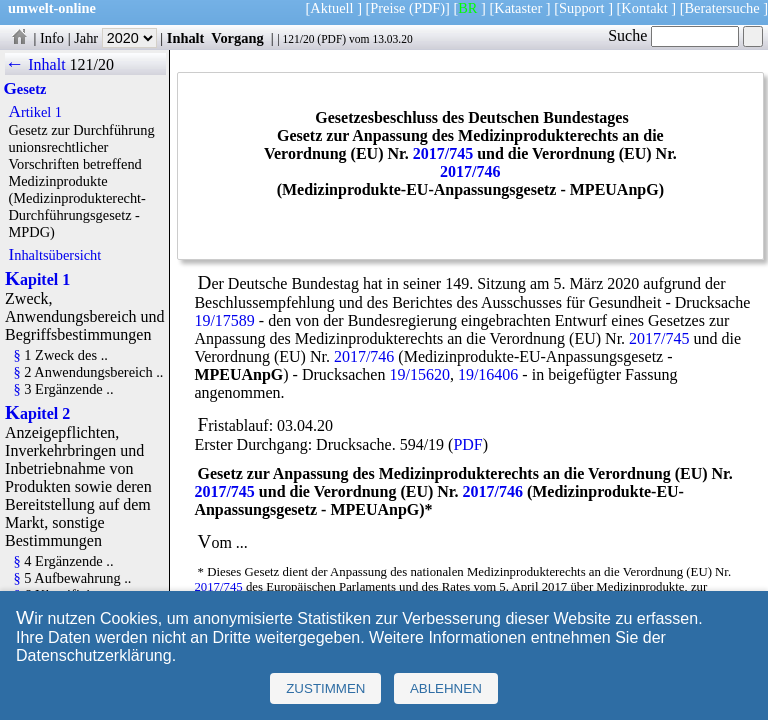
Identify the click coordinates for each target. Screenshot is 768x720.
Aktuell (331, 8)
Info (52, 38)
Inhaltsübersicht (54, 255)
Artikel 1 (35, 112)
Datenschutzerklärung (94, 655)
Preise (387, 8)
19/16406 (488, 374)
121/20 (298, 39)
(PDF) (427, 8)
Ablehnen (446, 688)
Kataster (518, 8)
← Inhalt (35, 64)
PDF (331, 39)
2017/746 (470, 171)
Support (582, 8)
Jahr (115, 38)
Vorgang (237, 38)
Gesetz (24, 89)
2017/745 (443, 153)
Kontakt (644, 8)
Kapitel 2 (37, 413)
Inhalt (186, 38)
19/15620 (419, 374)
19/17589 (224, 320)
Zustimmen (325, 688)
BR (467, 8)
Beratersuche (722, 8)
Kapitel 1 (37, 279)
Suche (673, 35)
